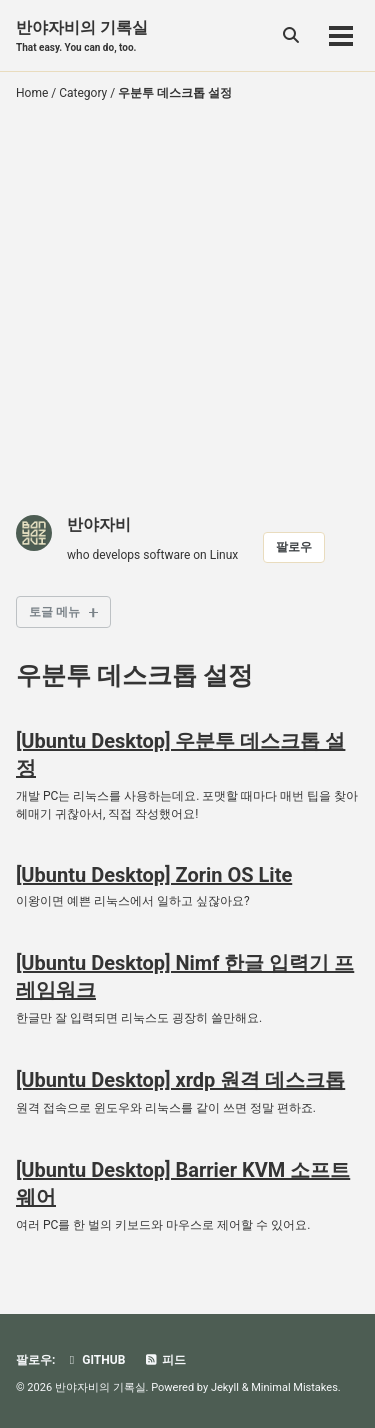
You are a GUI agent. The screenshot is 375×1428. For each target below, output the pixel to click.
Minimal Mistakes (294, 1387)
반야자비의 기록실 (82, 36)
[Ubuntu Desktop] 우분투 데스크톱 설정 (180, 754)
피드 (165, 1360)
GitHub (94, 1360)
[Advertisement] (187, 311)
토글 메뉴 (54, 612)
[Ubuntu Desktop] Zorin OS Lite (154, 875)
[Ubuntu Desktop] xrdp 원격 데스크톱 (180, 1080)
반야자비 (99, 524)
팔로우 (294, 547)
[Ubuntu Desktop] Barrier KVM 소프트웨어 (183, 1183)
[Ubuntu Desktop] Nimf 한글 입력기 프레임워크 (185, 976)
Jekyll (225, 1387)
